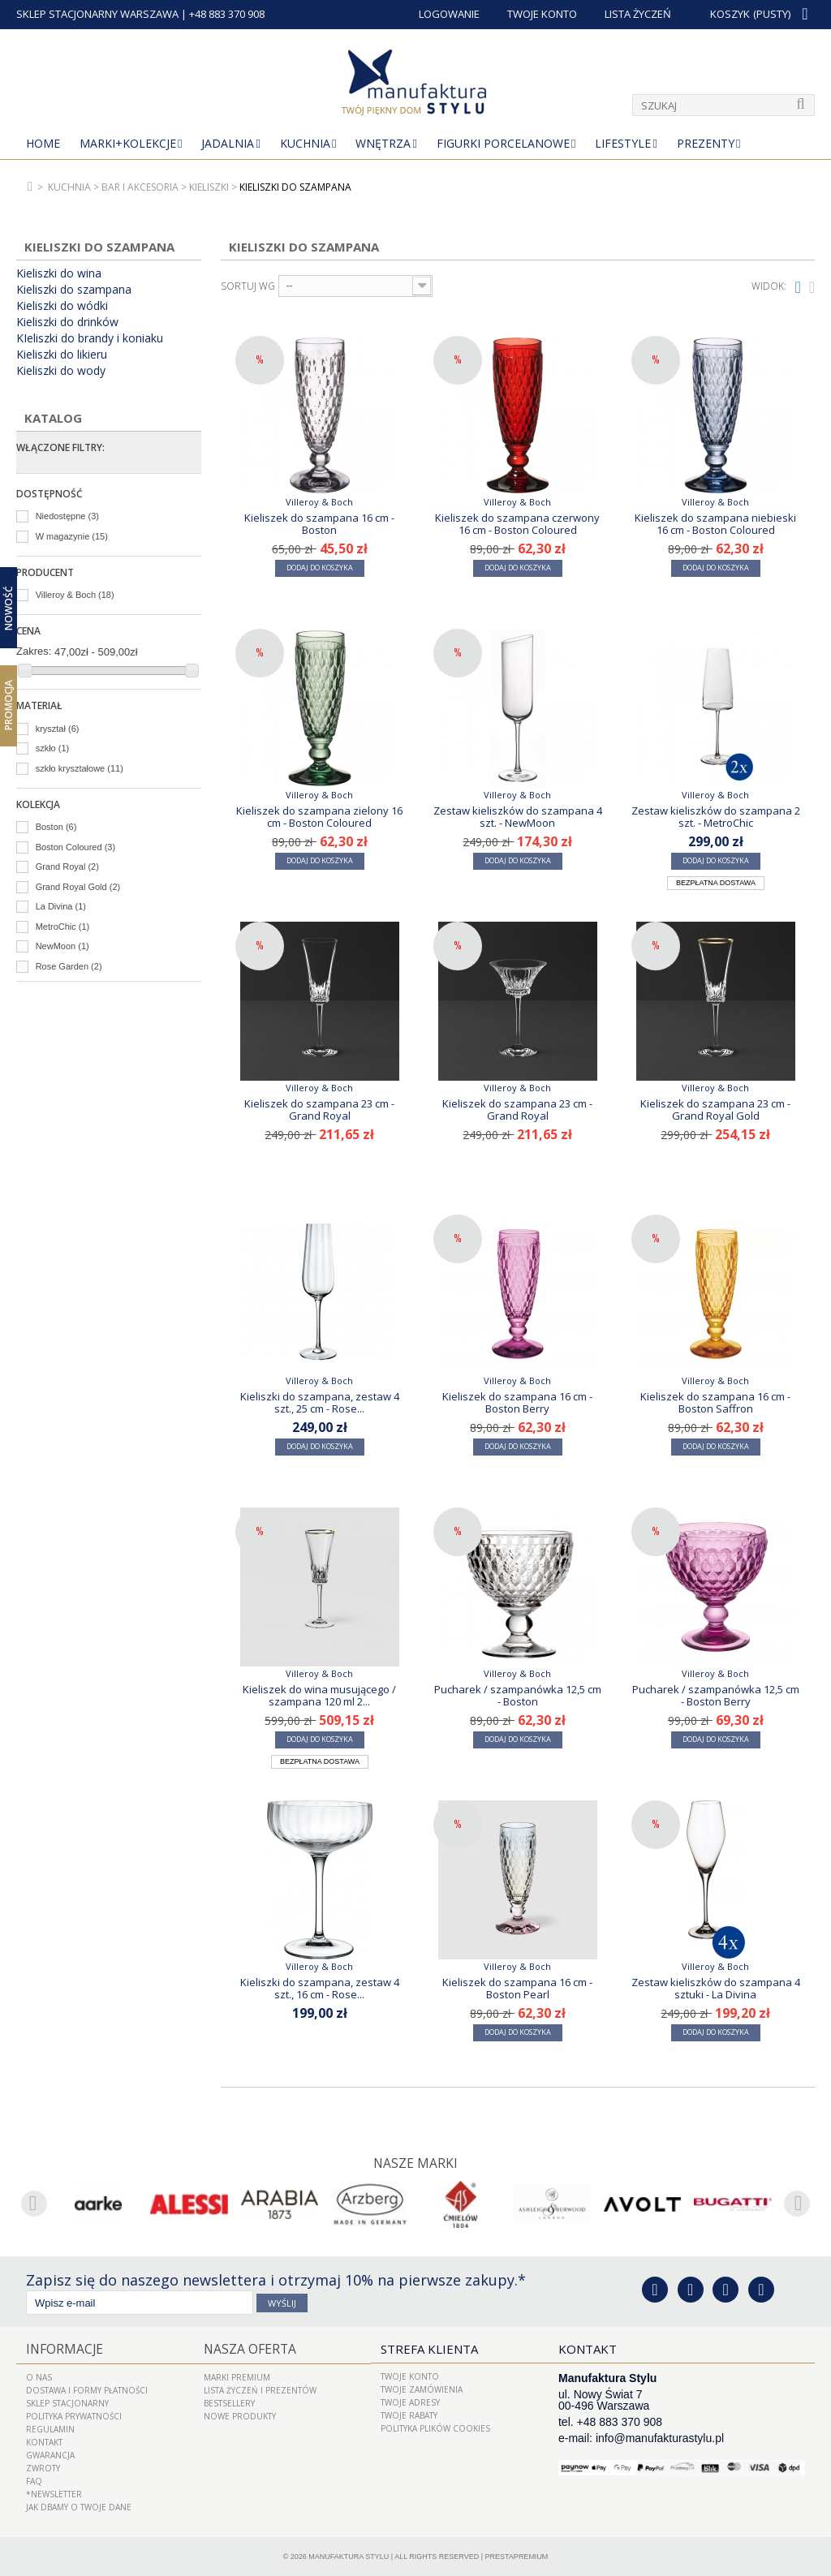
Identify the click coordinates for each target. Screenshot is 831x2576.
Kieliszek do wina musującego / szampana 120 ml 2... (319, 1695)
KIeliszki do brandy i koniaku (89, 338)
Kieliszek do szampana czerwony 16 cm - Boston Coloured (517, 523)
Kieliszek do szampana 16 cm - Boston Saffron (715, 1402)
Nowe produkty (240, 2415)
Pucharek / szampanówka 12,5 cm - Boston (517, 1695)
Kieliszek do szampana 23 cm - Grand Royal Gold (715, 1109)
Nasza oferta (247, 2349)
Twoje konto (410, 2376)
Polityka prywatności (74, 2415)
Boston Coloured (75, 847)
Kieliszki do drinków (67, 322)
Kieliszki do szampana (73, 289)
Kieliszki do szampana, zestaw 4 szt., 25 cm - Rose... (319, 1402)
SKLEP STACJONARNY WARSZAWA (97, 13)
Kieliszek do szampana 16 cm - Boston (319, 523)
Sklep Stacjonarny (67, 2402)
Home (43, 143)
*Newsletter (54, 2493)
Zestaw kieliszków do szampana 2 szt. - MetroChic (715, 816)
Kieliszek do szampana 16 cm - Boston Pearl (517, 1988)
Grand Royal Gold (78, 887)
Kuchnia (305, 143)
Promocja (8, 705)
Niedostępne (67, 516)
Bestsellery (229, 2402)
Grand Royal (67, 866)
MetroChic (63, 926)
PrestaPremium (517, 2556)
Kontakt (44, 2441)
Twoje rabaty (409, 2415)
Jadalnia (227, 143)
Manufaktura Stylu (348, 2556)
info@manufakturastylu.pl (660, 2438)
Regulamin (50, 2428)
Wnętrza (383, 143)
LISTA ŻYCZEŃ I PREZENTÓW (260, 2389)
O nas (39, 2376)
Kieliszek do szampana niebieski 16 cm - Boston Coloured (715, 523)
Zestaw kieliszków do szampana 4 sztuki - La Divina (715, 1988)
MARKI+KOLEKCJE (128, 143)
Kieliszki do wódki (62, 306)
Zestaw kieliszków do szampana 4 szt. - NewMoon (517, 816)
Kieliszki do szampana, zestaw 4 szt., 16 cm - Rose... (319, 1988)
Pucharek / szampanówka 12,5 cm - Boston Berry (715, 1695)
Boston (56, 827)
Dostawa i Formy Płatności (87, 2389)
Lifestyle (623, 143)
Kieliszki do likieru (61, 354)
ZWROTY (43, 2467)
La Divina (61, 906)
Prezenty (705, 143)
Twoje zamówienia (422, 2389)
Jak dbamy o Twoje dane (78, 2506)
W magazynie (72, 536)
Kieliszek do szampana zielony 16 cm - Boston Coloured (319, 816)
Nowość (8, 607)
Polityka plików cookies (435, 2428)
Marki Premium (237, 2376)
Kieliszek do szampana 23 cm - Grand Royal (319, 1109)
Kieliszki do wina (58, 273)
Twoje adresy (410, 2402)
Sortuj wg (248, 286)
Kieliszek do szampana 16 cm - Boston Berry (517, 1402)
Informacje (62, 2349)
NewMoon (62, 946)
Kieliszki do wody (60, 370)
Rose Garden (69, 966)
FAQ (34, 2480)
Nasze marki (416, 2163)
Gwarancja (50, 2454)
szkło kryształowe (79, 768)
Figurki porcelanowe (503, 143)
